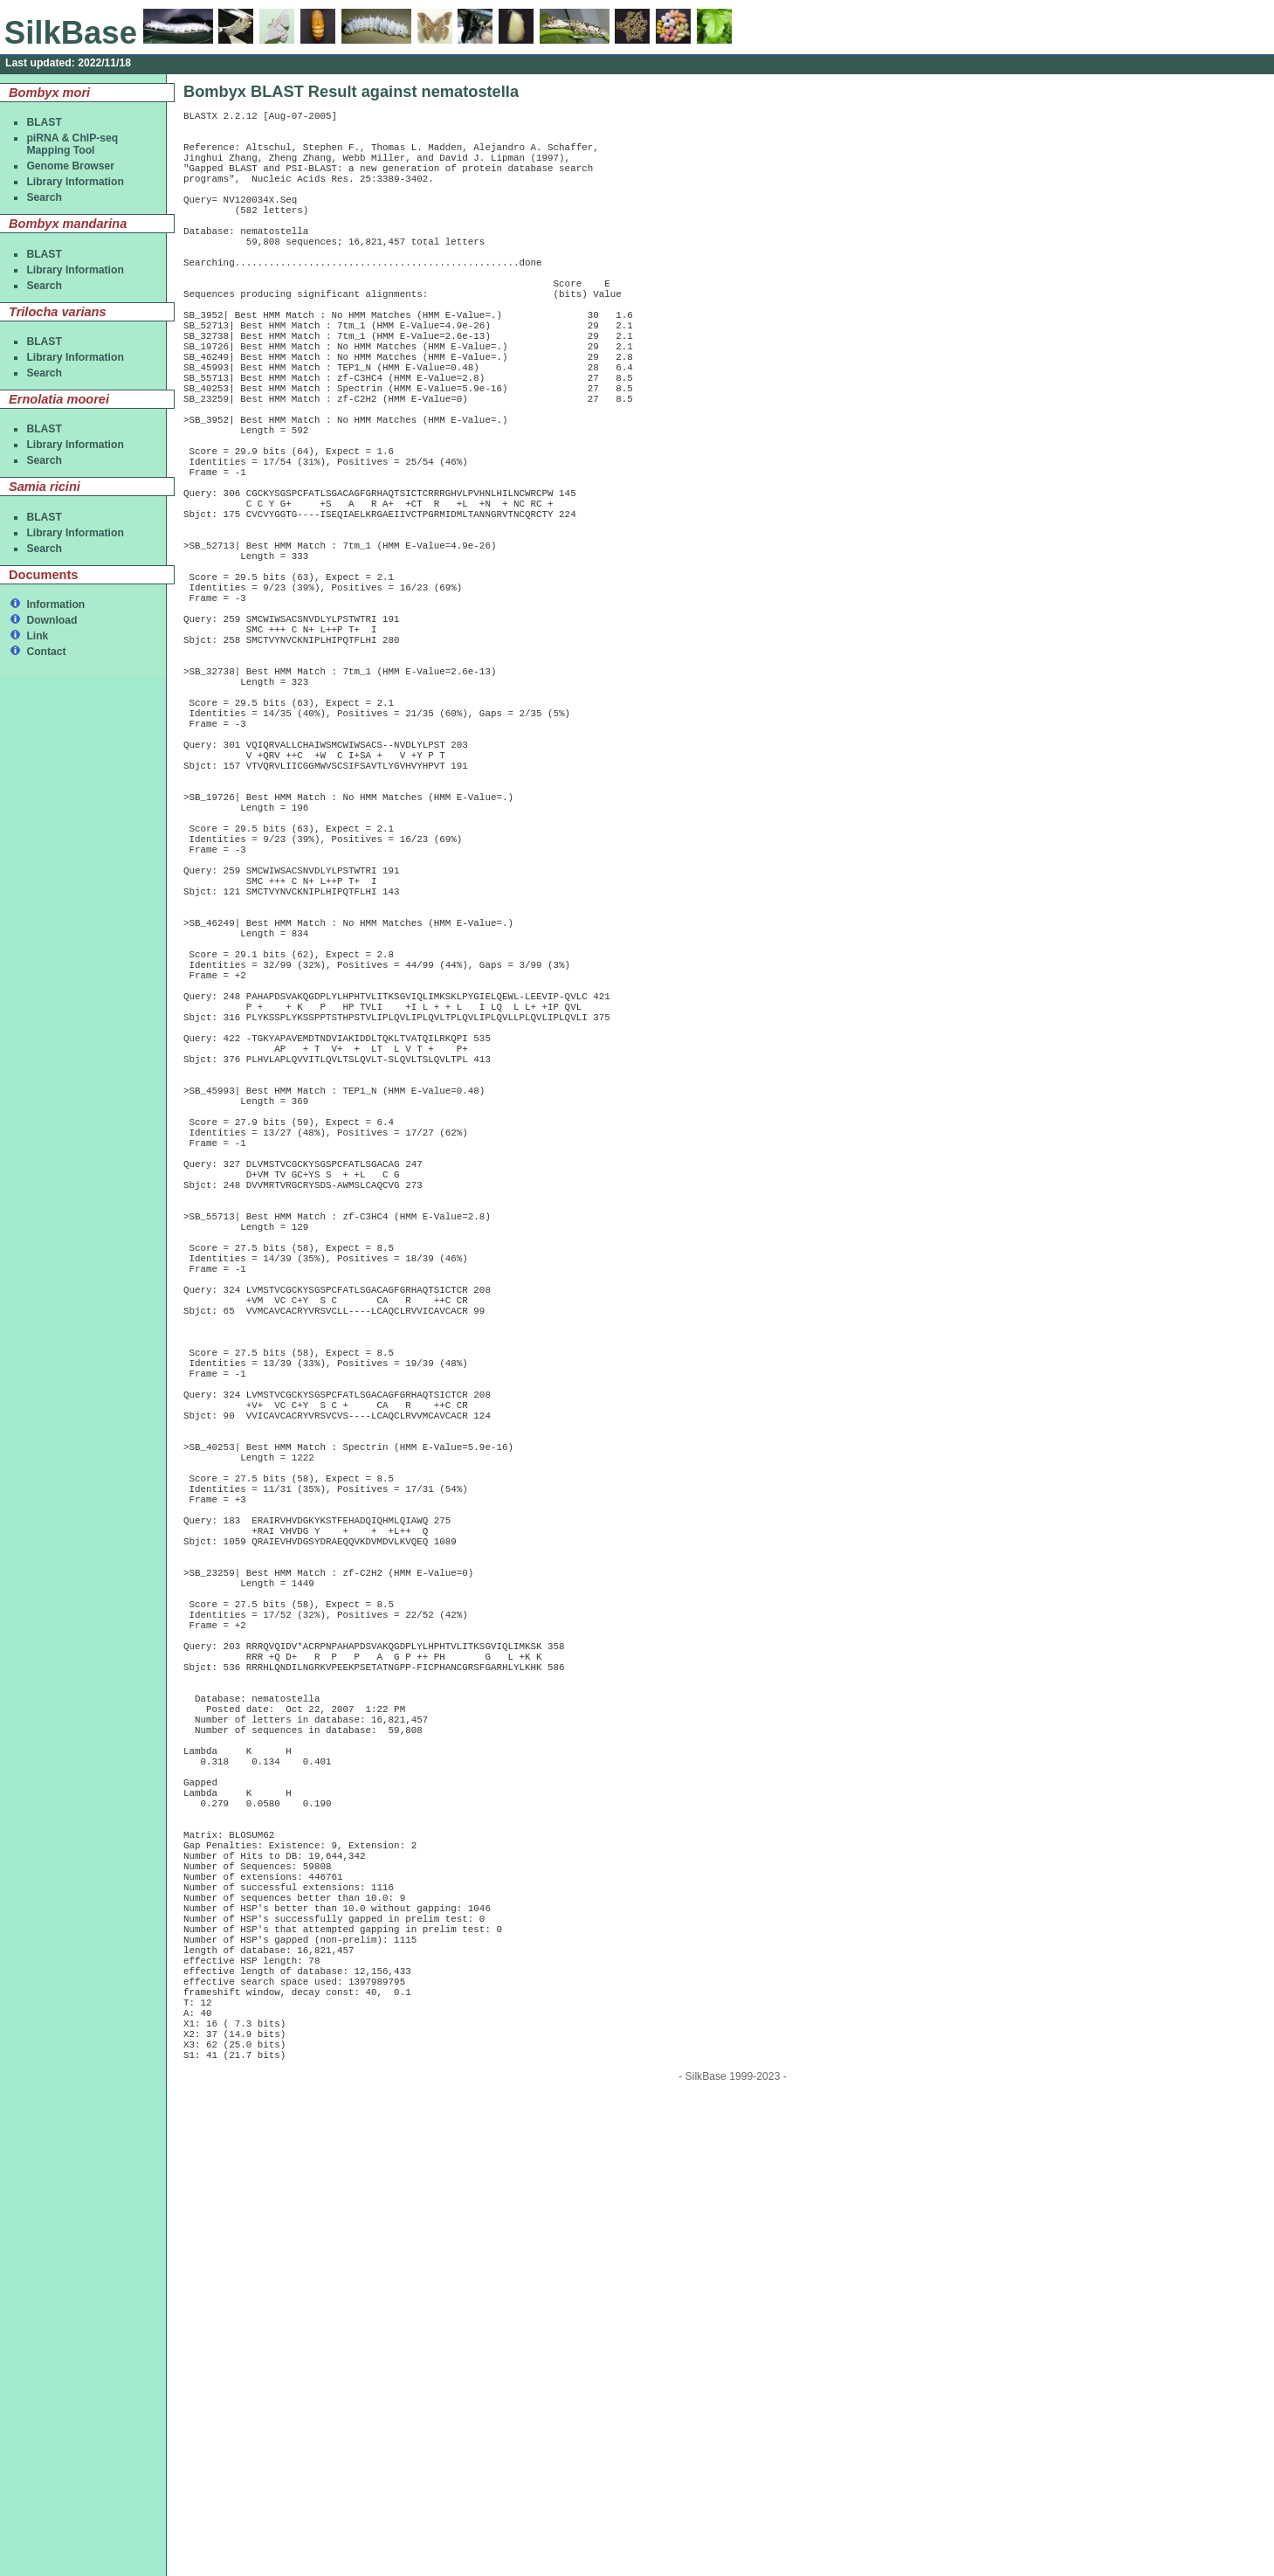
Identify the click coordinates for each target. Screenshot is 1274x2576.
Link (37, 636)
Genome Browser (70, 166)
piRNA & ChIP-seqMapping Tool (72, 144)
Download (51, 620)
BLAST (44, 122)
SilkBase (70, 33)
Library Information (74, 182)
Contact (45, 652)
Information (55, 604)
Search (44, 197)
